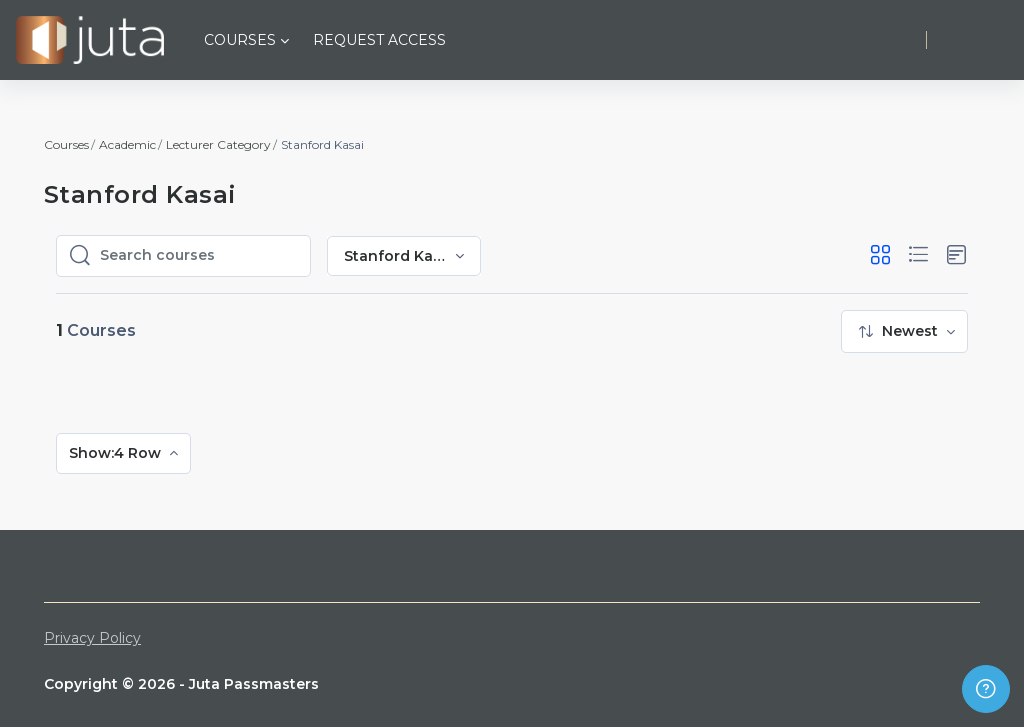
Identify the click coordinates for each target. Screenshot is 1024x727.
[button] (880, 255)
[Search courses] (199, 256)
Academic (127, 144)
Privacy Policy (92, 638)
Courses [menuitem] (240, 40)
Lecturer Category (218, 144)
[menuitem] (904, 331)
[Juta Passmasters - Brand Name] (90, 40)
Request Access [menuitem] (379, 40)
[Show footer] (986, 689)
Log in (975, 39)
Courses (66, 144)
